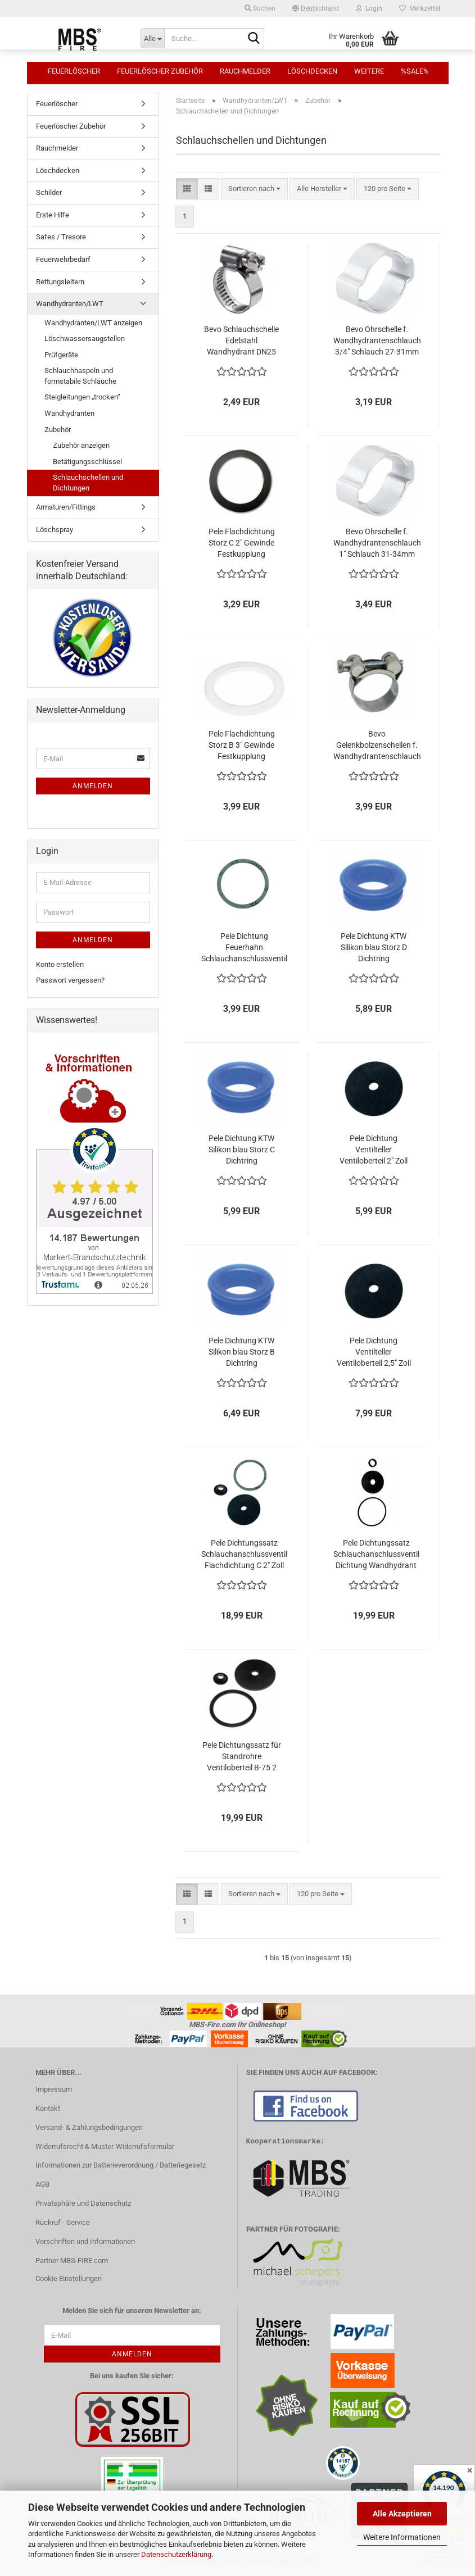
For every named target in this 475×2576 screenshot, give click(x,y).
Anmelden (93, 786)
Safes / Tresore (61, 237)
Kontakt (47, 2108)
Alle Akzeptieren (402, 2513)
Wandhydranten (69, 413)
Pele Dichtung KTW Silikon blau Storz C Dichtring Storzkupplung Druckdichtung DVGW (241, 1150)
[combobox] (254, 189)
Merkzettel (419, 8)
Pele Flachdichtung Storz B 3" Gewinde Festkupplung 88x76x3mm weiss (242, 745)
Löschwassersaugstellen (84, 338)
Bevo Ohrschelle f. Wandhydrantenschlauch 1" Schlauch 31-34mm (377, 542)
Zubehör (57, 429)
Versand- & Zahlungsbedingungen (89, 2127)
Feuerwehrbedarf (63, 259)
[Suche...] (152, 38)
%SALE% (415, 71)
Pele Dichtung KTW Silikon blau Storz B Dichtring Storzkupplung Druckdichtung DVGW (241, 1352)
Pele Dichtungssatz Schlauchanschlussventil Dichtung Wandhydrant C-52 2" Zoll (376, 1554)
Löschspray (54, 529)
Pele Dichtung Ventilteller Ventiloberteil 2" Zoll (374, 1149)
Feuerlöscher (74, 71)
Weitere (369, 71)
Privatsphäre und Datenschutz (83, 2203)
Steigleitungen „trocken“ (82, 397)
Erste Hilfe (52, 215)
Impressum (53, 2089)
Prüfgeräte (61, 355)
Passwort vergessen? (70, 980)
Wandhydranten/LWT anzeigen (93, 323)
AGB (42, 2184)
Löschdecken (312, 71)
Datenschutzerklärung (176, 2554)
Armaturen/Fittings (66, 507)
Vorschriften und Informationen (85, 2241)
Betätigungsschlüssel (87, 461)
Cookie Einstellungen (68, 2278)
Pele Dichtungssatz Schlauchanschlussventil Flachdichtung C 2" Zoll (244, 1554)
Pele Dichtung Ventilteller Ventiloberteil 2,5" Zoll (374, 1351)
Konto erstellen (60, 964)
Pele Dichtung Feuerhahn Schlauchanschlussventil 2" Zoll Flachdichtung (244, 948)
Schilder (49, 192)
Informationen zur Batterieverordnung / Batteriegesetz (120, 2165)
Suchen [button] (260, 8)
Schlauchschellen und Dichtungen (88, 482)
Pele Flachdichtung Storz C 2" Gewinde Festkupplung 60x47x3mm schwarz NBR (241, 543)
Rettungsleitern (60, 282)
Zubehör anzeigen (81, 445)
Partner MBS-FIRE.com (71, 2260)
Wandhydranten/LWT (69, 303)
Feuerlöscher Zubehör (160, 71)
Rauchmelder (245, 71)
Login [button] (369, 8)
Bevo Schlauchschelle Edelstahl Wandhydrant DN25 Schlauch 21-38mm (241, 341)
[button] (315, 8)
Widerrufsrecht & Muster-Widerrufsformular (104, 2146)
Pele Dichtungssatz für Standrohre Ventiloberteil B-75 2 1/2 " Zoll (241, 1757)
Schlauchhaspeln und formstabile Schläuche (80, 375)
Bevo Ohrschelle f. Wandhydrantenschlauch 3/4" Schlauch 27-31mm (377, 340)
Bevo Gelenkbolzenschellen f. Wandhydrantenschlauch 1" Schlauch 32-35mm (377, 745)
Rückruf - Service (62, 2222)
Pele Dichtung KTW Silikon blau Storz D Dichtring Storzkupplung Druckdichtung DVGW (373, 948)
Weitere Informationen (402, 2537)
